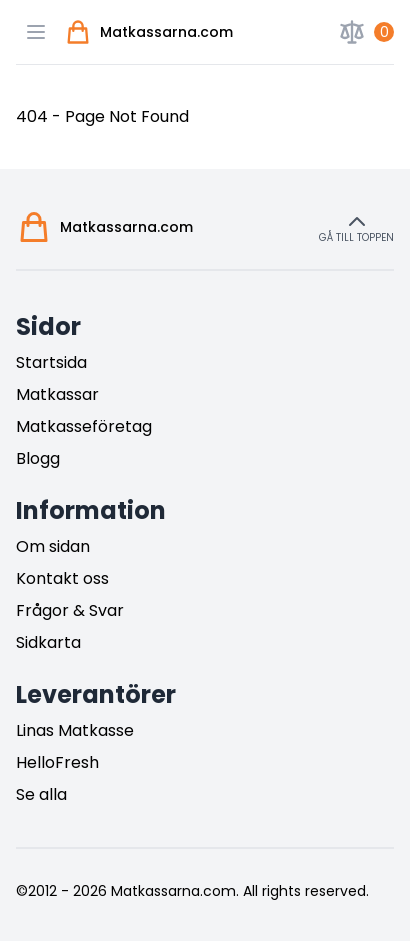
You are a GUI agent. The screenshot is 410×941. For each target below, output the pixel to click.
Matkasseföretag (84, 426)
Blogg (38, 458)
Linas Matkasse (75, 730)
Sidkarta (48, 642)
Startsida (51, 362)
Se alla (41, 794)
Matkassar (57, 394)
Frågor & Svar (70, 610)
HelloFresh (57, 762)
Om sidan (53, 546)
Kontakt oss (62, 578)
